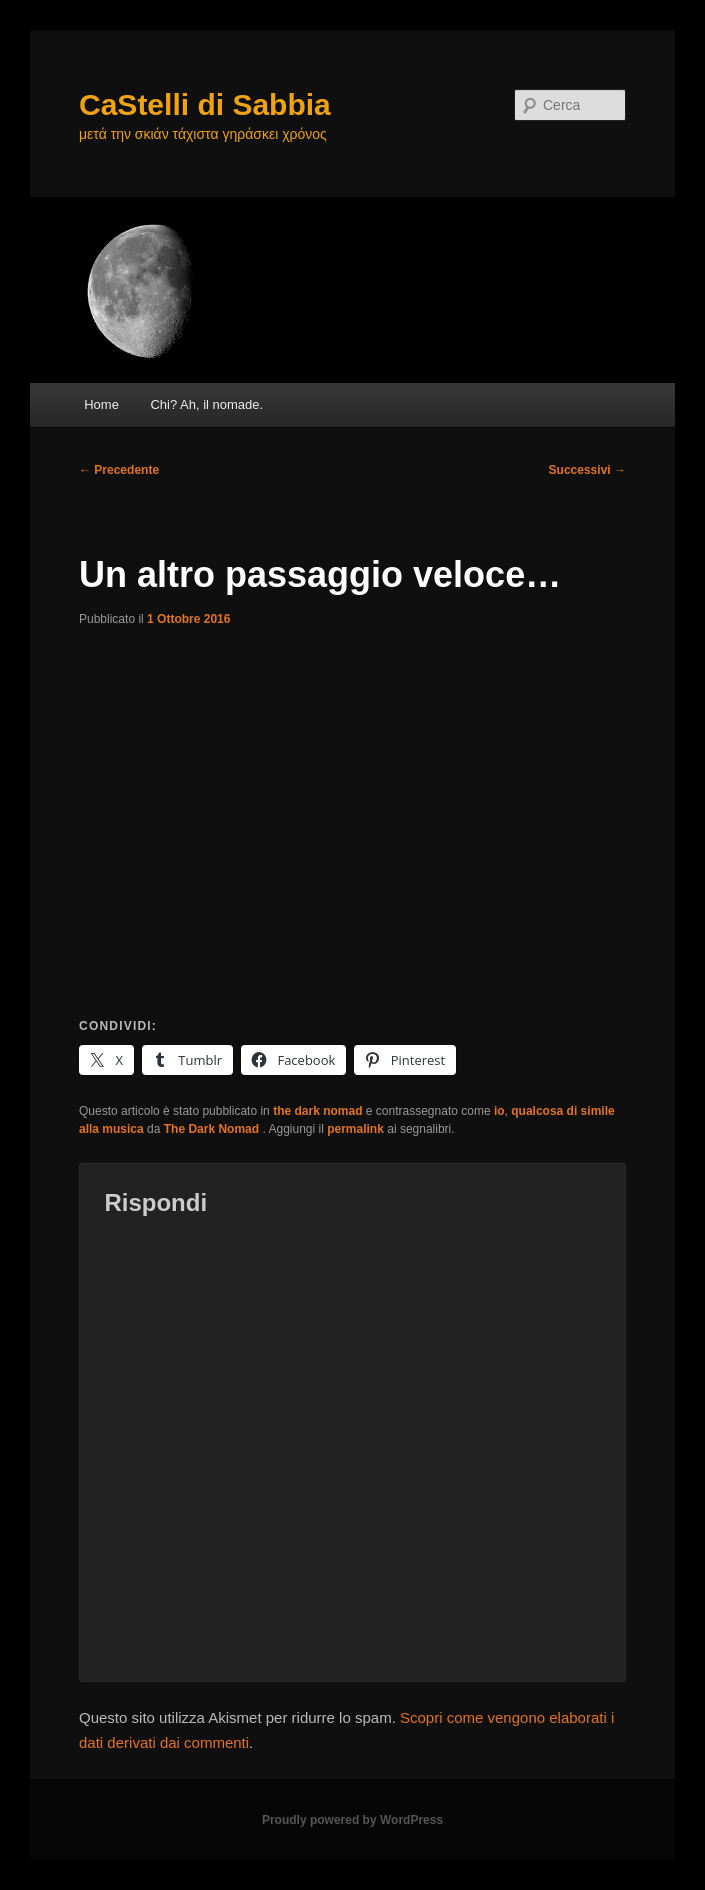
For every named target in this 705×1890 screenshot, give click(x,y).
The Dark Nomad (213, 1129)
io (499, 1111)
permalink (355, 1129)
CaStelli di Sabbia (205, 104)
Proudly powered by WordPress (352, 1820)
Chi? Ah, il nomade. (206, 404)
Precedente (119, 470)
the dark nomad (317, 1111)
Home (101, 404)
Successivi (587, 470)
